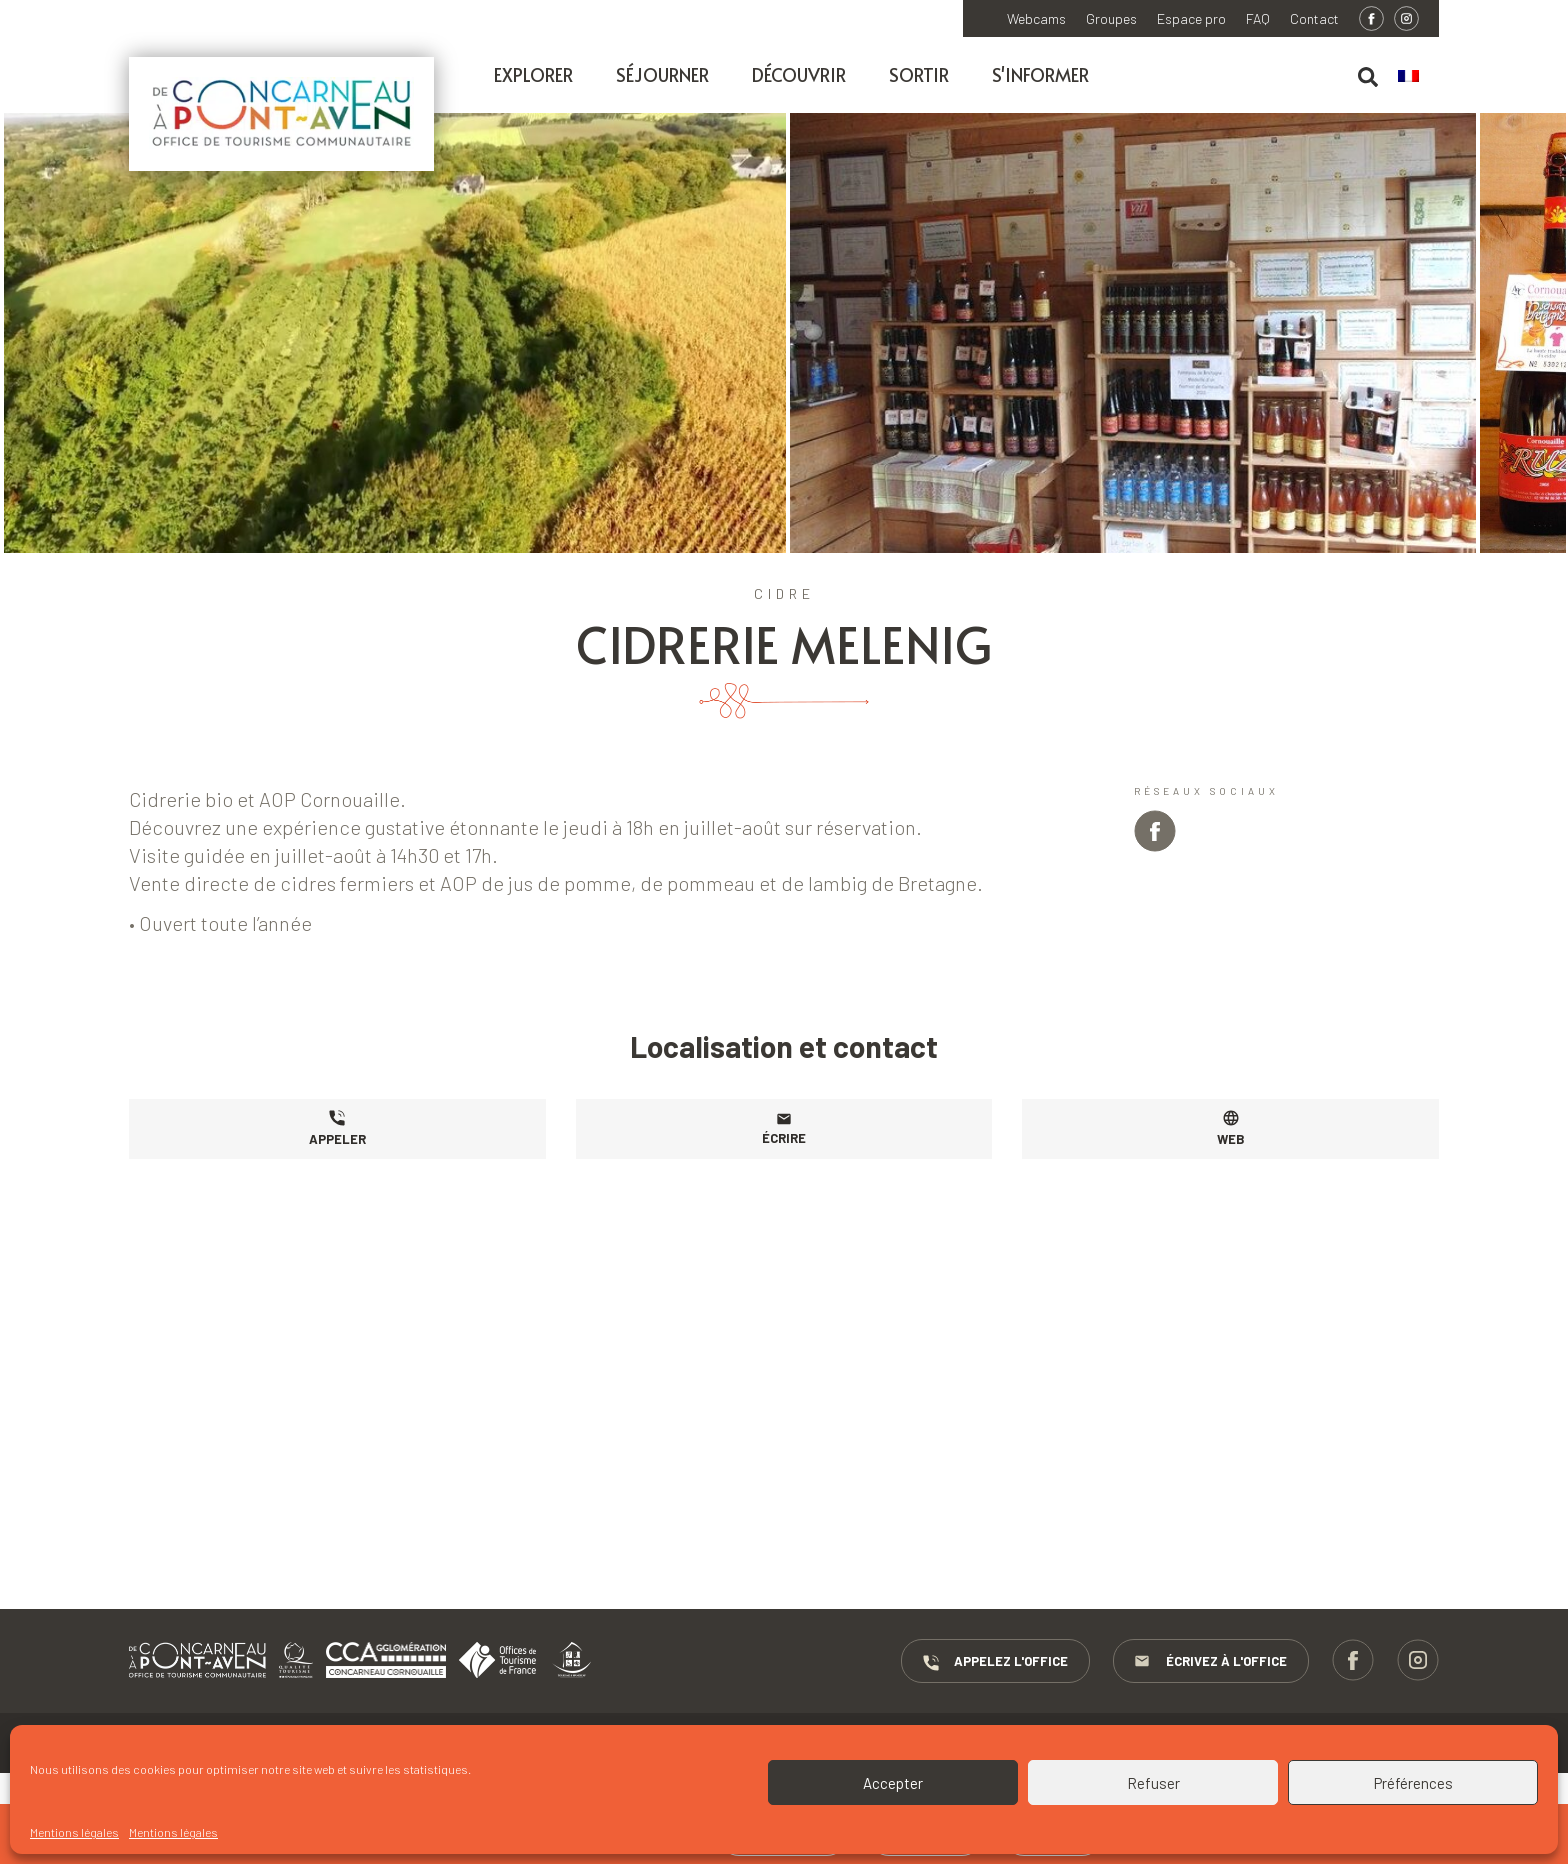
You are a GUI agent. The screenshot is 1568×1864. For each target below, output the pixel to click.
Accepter (893, 1783)
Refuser (1153, 1783)
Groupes (1111, 19)
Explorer (533, 74)
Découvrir (799, 74)
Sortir (919, 74)
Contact (1314, 19)
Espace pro (1191, 19)
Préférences (1413, 1783)
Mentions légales (74, 1832)
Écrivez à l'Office (1211, 1662)
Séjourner (662, 74)
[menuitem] (1418, 77)
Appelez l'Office (995, 1662)
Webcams (1036, 19)
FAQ (1258, 19)
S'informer (1040, 74)
